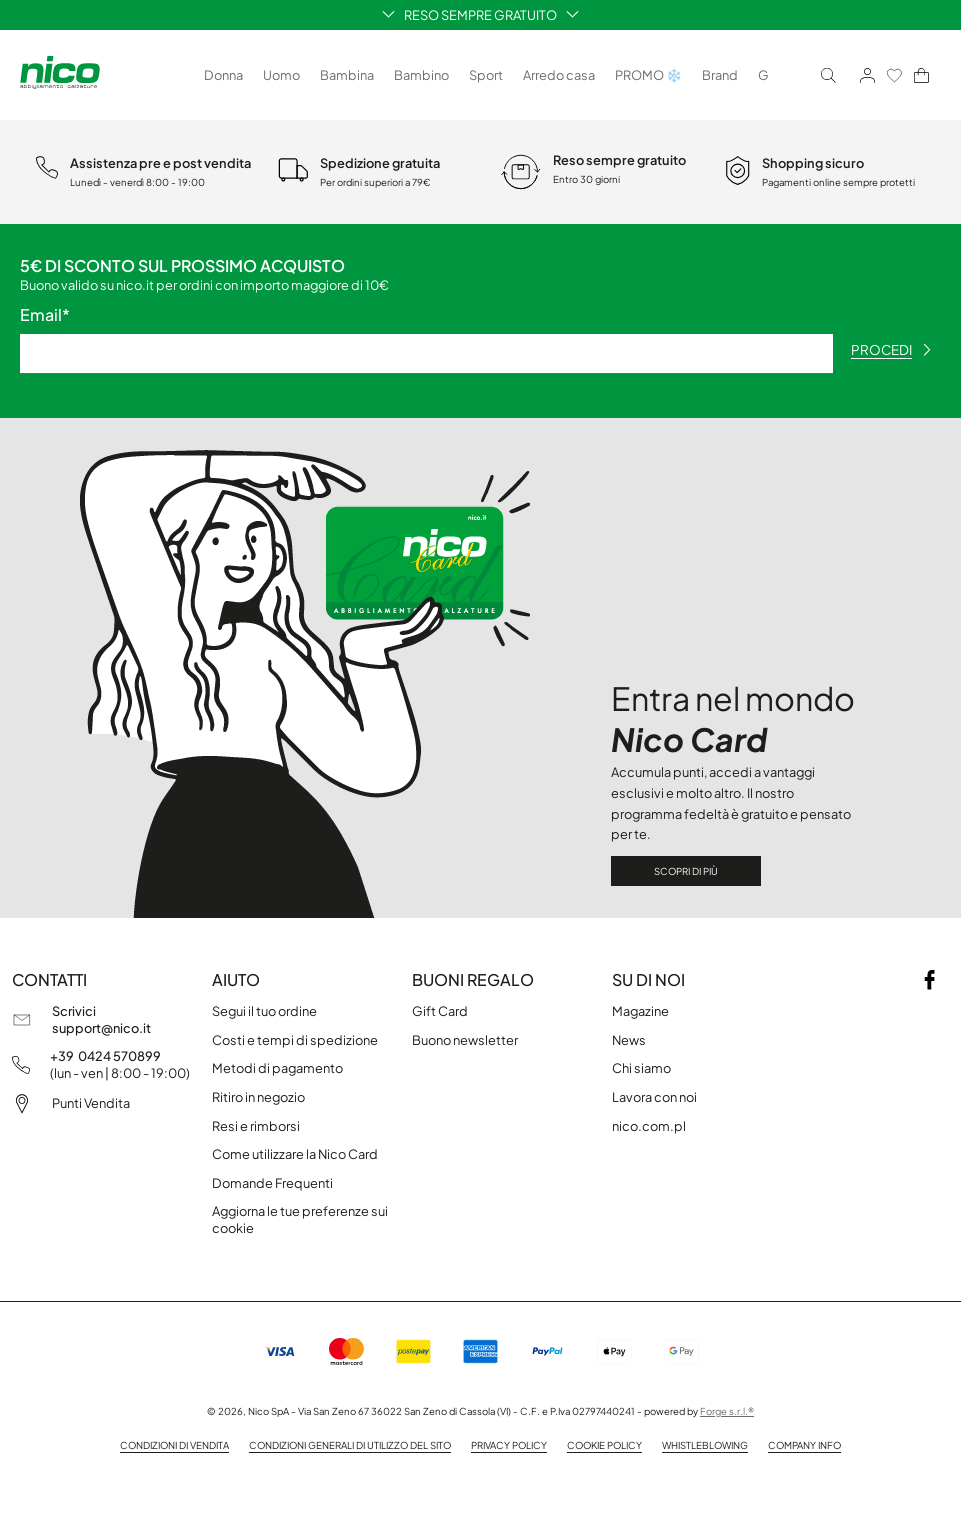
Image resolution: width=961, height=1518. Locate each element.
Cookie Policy (604, 1445)
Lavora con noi (654, 1097)
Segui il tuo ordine (264, 1011)
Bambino (421, 75)
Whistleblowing (705, 1445)
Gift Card (440, 1011)
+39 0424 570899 (105, 1056)
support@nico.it (101, 1028)
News (629, 1040)
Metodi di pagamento (277, 1068)
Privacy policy (509, 1445)
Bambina (347, 75)
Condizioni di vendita (174, 1445)
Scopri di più (686, 871)
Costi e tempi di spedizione (295, 1040)
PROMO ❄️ (648, 75)
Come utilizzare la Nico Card (295, 1154)
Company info (804, 1445)
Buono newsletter (465, 1040)
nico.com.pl (649, 1126)
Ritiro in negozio (258, 1097)
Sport (486, 75)
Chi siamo (641, 1068)
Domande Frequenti (272, 1183)
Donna (223, 75)
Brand (720, 75)
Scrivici (74, 1011)
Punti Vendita (91, 1103)
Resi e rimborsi (256, 1126)
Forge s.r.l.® (727, 1411)
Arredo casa (559, 75)
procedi (891, 349)
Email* (45, 315)
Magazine (640, 1011)
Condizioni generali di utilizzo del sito (350, 1445)
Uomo (281, 75)
